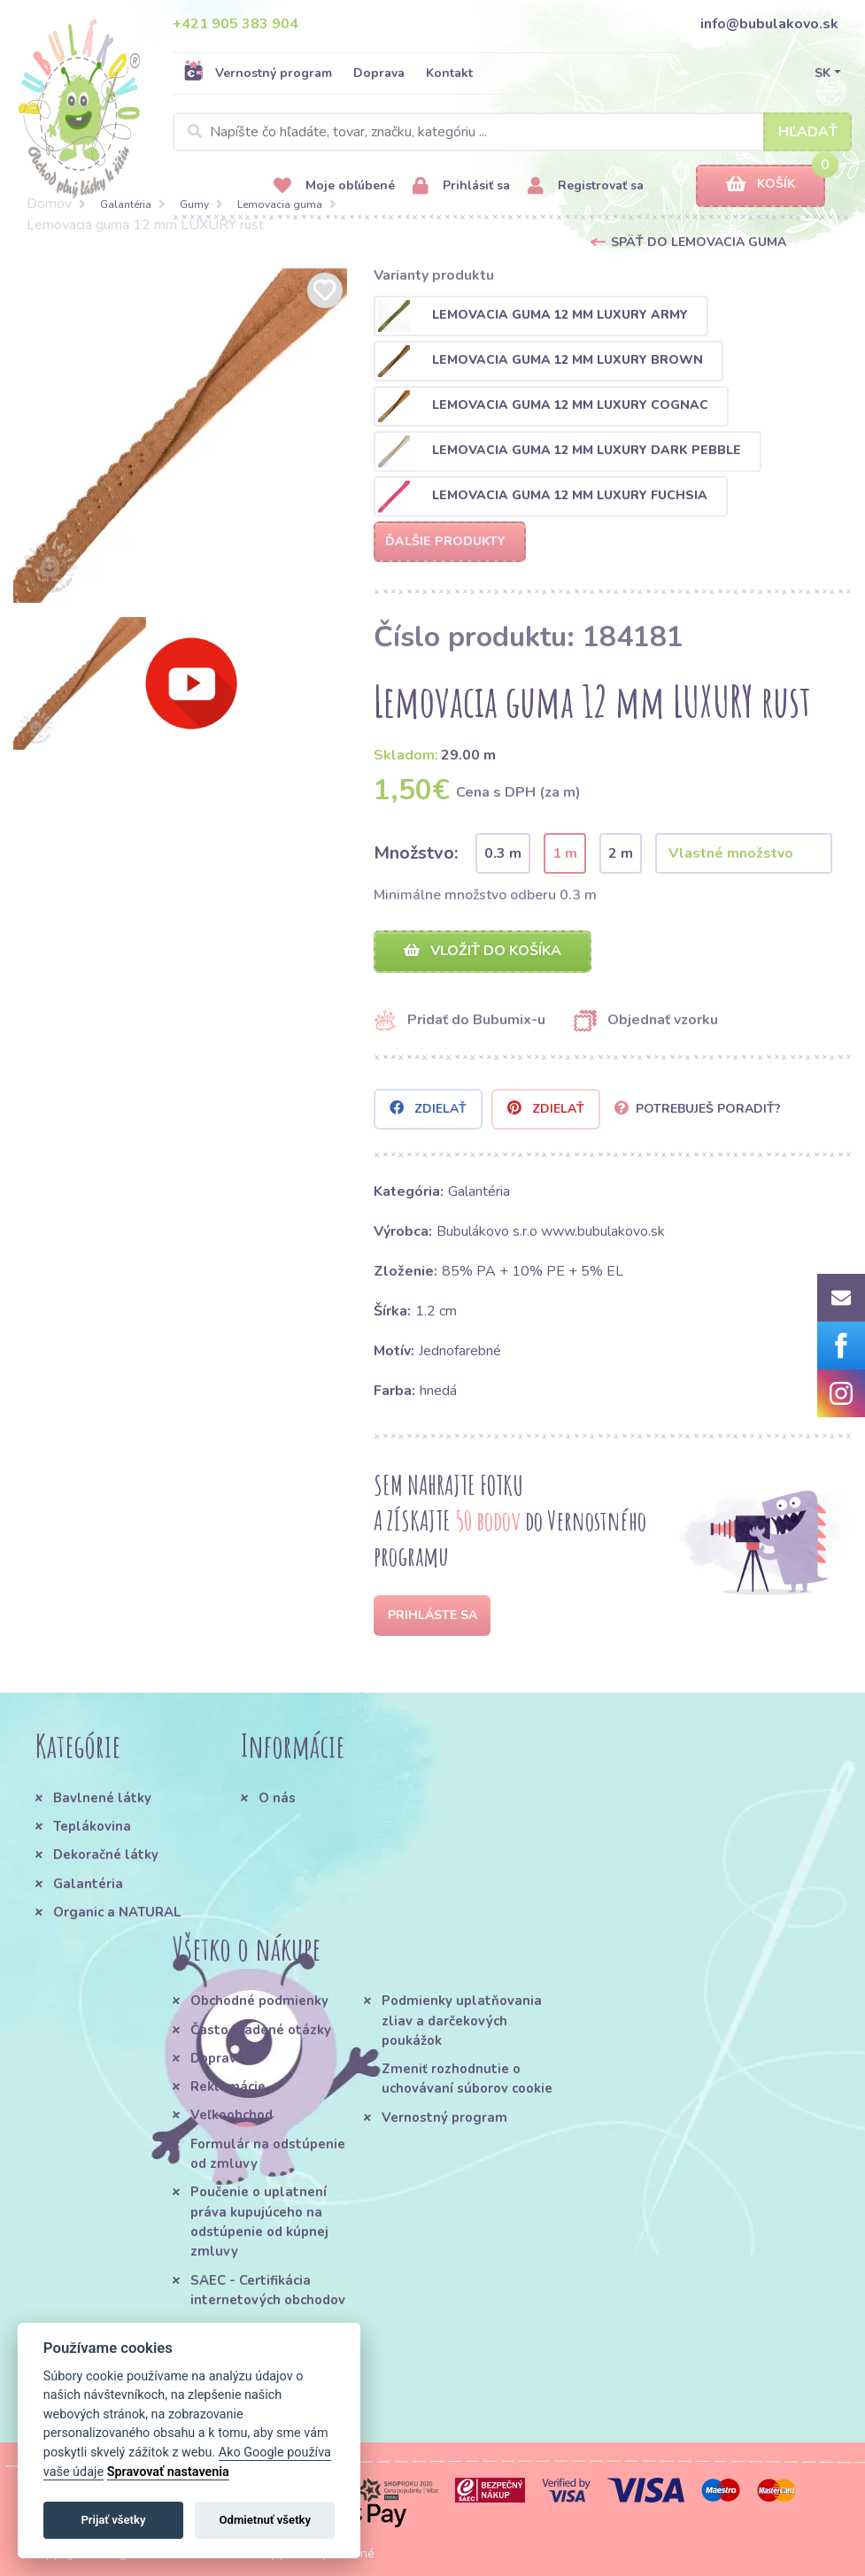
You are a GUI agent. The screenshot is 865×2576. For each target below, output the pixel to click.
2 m (620, 853)
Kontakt (449, 73)
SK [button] (822, 73)
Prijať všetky (113, 2519)
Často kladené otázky (260, 2030)
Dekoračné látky (105, 1854)
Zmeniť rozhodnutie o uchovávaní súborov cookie (467, 2078)
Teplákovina (92, 1826)
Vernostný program (257, 72)
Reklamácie (228, 2086)
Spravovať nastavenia (168, 2472)
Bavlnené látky (102, 1798)
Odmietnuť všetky (265, 2519)
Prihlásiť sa (461, 186)
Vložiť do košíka (482, 950)
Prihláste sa (432, 1615)
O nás (277, 1798)
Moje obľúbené (334, 186)
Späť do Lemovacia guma (698, 242)
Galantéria (125, 204)
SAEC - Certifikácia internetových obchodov (267, 2290)
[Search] (512, 131)
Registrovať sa (586, 186)
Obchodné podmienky (259, 2000)
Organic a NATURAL (117, 1912)
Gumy (194, 204)
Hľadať (808, 132)
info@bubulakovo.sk (769, 24)
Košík (760, 184)
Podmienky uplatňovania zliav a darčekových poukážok (462, 2020)
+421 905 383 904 (235, 24)
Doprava (379, 73)
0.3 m (502, 853)
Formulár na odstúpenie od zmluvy (267, 2153)
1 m (564, 853)
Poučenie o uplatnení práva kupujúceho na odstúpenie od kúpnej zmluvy (259, 2221)
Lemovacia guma (279, 204)
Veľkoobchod (231, 2115)
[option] (180, 435)
